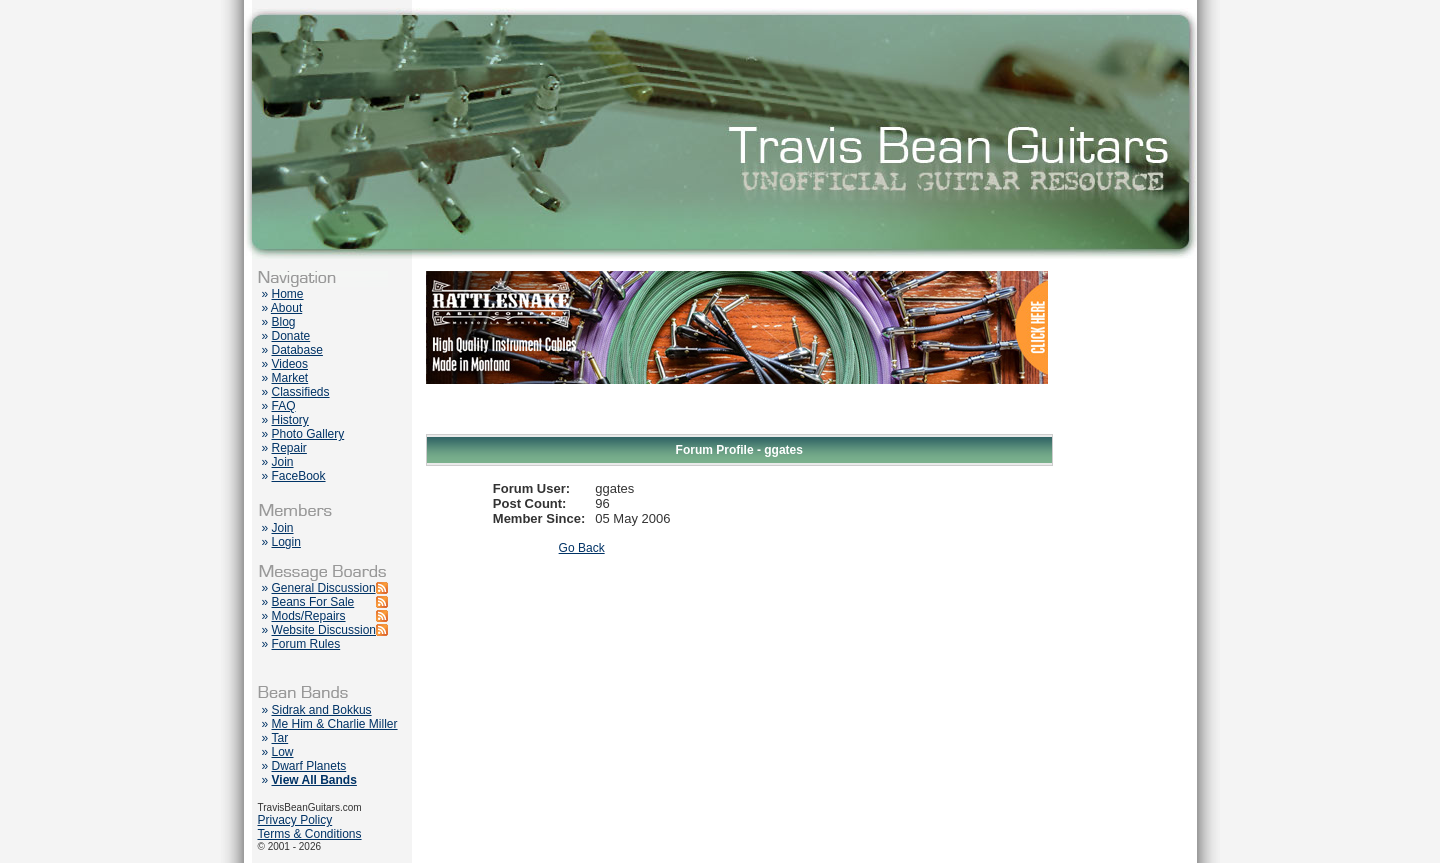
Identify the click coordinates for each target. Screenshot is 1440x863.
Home (288, 294)
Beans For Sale (313, 602)
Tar (280, 738)
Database (297, 350)
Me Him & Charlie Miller (335, 724)
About (286, 308)
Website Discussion (324, 630)
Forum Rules (306, 644)
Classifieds (301, 392)
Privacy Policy (295, 820)
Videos (290, 364)
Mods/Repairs (309, 616)
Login (286, 542)
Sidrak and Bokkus (322, 710)
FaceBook (299, 476)
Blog (284, 322)
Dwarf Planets (309, 766)
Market (290, 378)
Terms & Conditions (310, 834)
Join (283, 462)
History (290, 420)
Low (283, 752)
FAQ (284, 406)
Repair (289, 448)
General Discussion (324, 588)
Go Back (582, 548)
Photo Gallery (308, 434)
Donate (291, 336)
